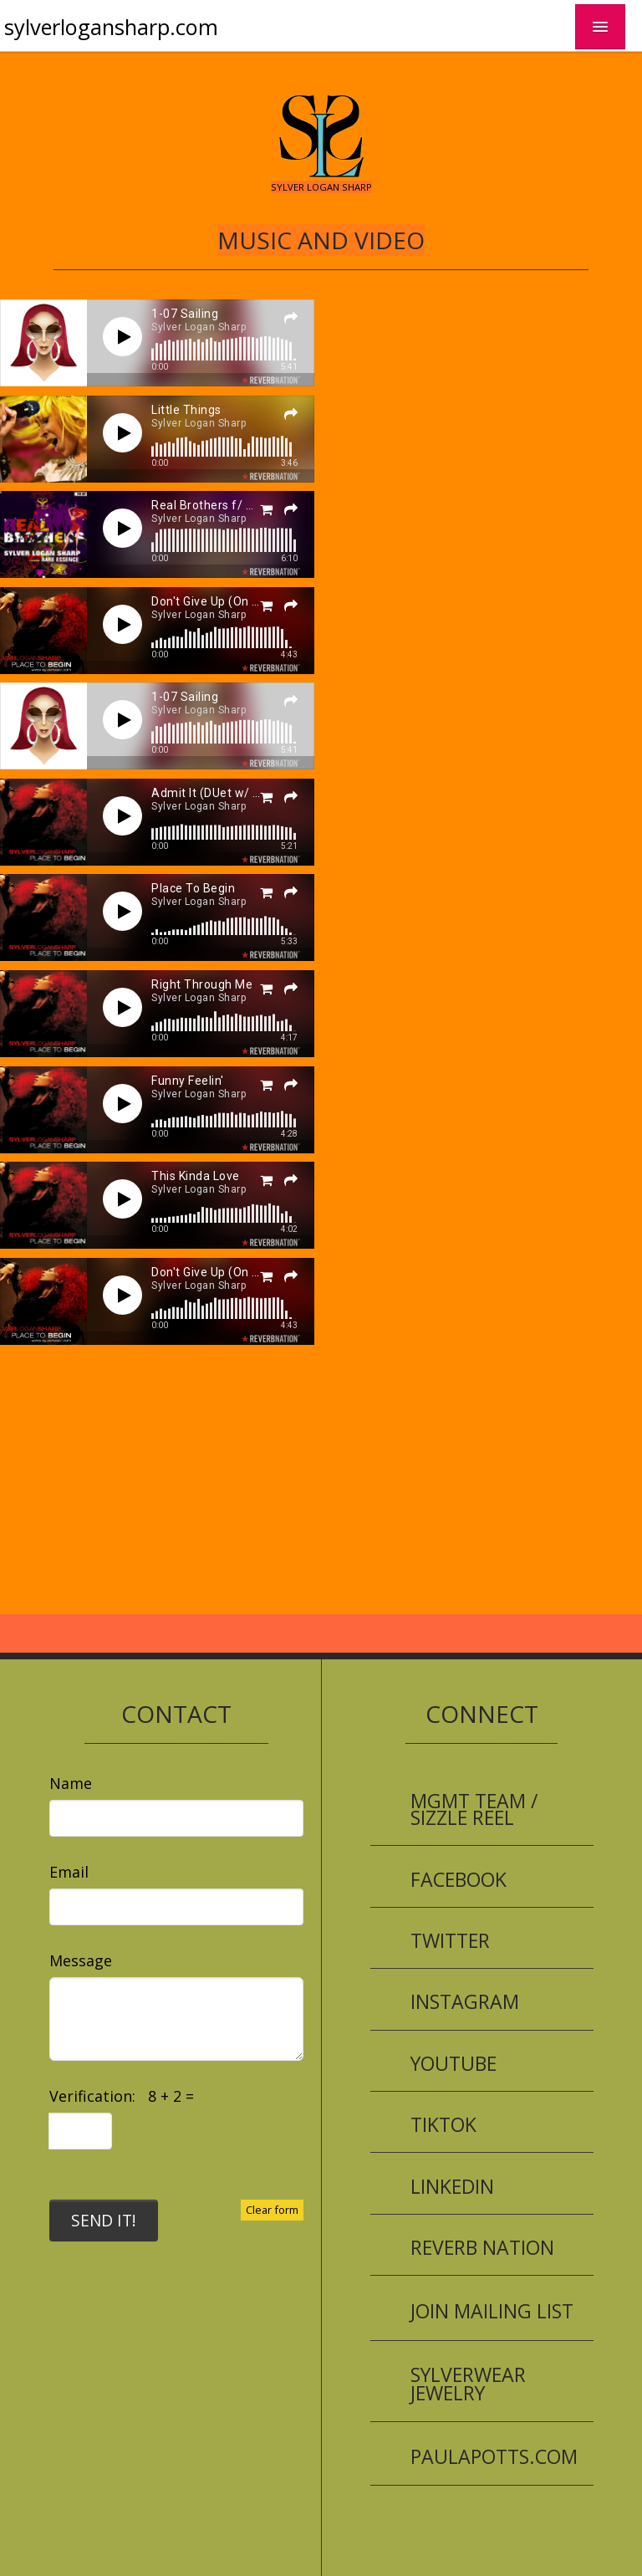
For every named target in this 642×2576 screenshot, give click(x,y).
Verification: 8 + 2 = (125, 2096)
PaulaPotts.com (494, 2456)
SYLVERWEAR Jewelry (468, 2383)
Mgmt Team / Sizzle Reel (474, 1809)
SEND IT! (103, 2220)
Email (69, 1872)
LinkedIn (452, 2186)
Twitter (450, 1940)
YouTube (453, 2063)
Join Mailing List (491, 2310)
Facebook (458, 1879)
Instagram (464, 2001)
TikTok (443, 2124)
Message (80, 1960)
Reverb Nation (482, 2247)
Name (70, 1783)
